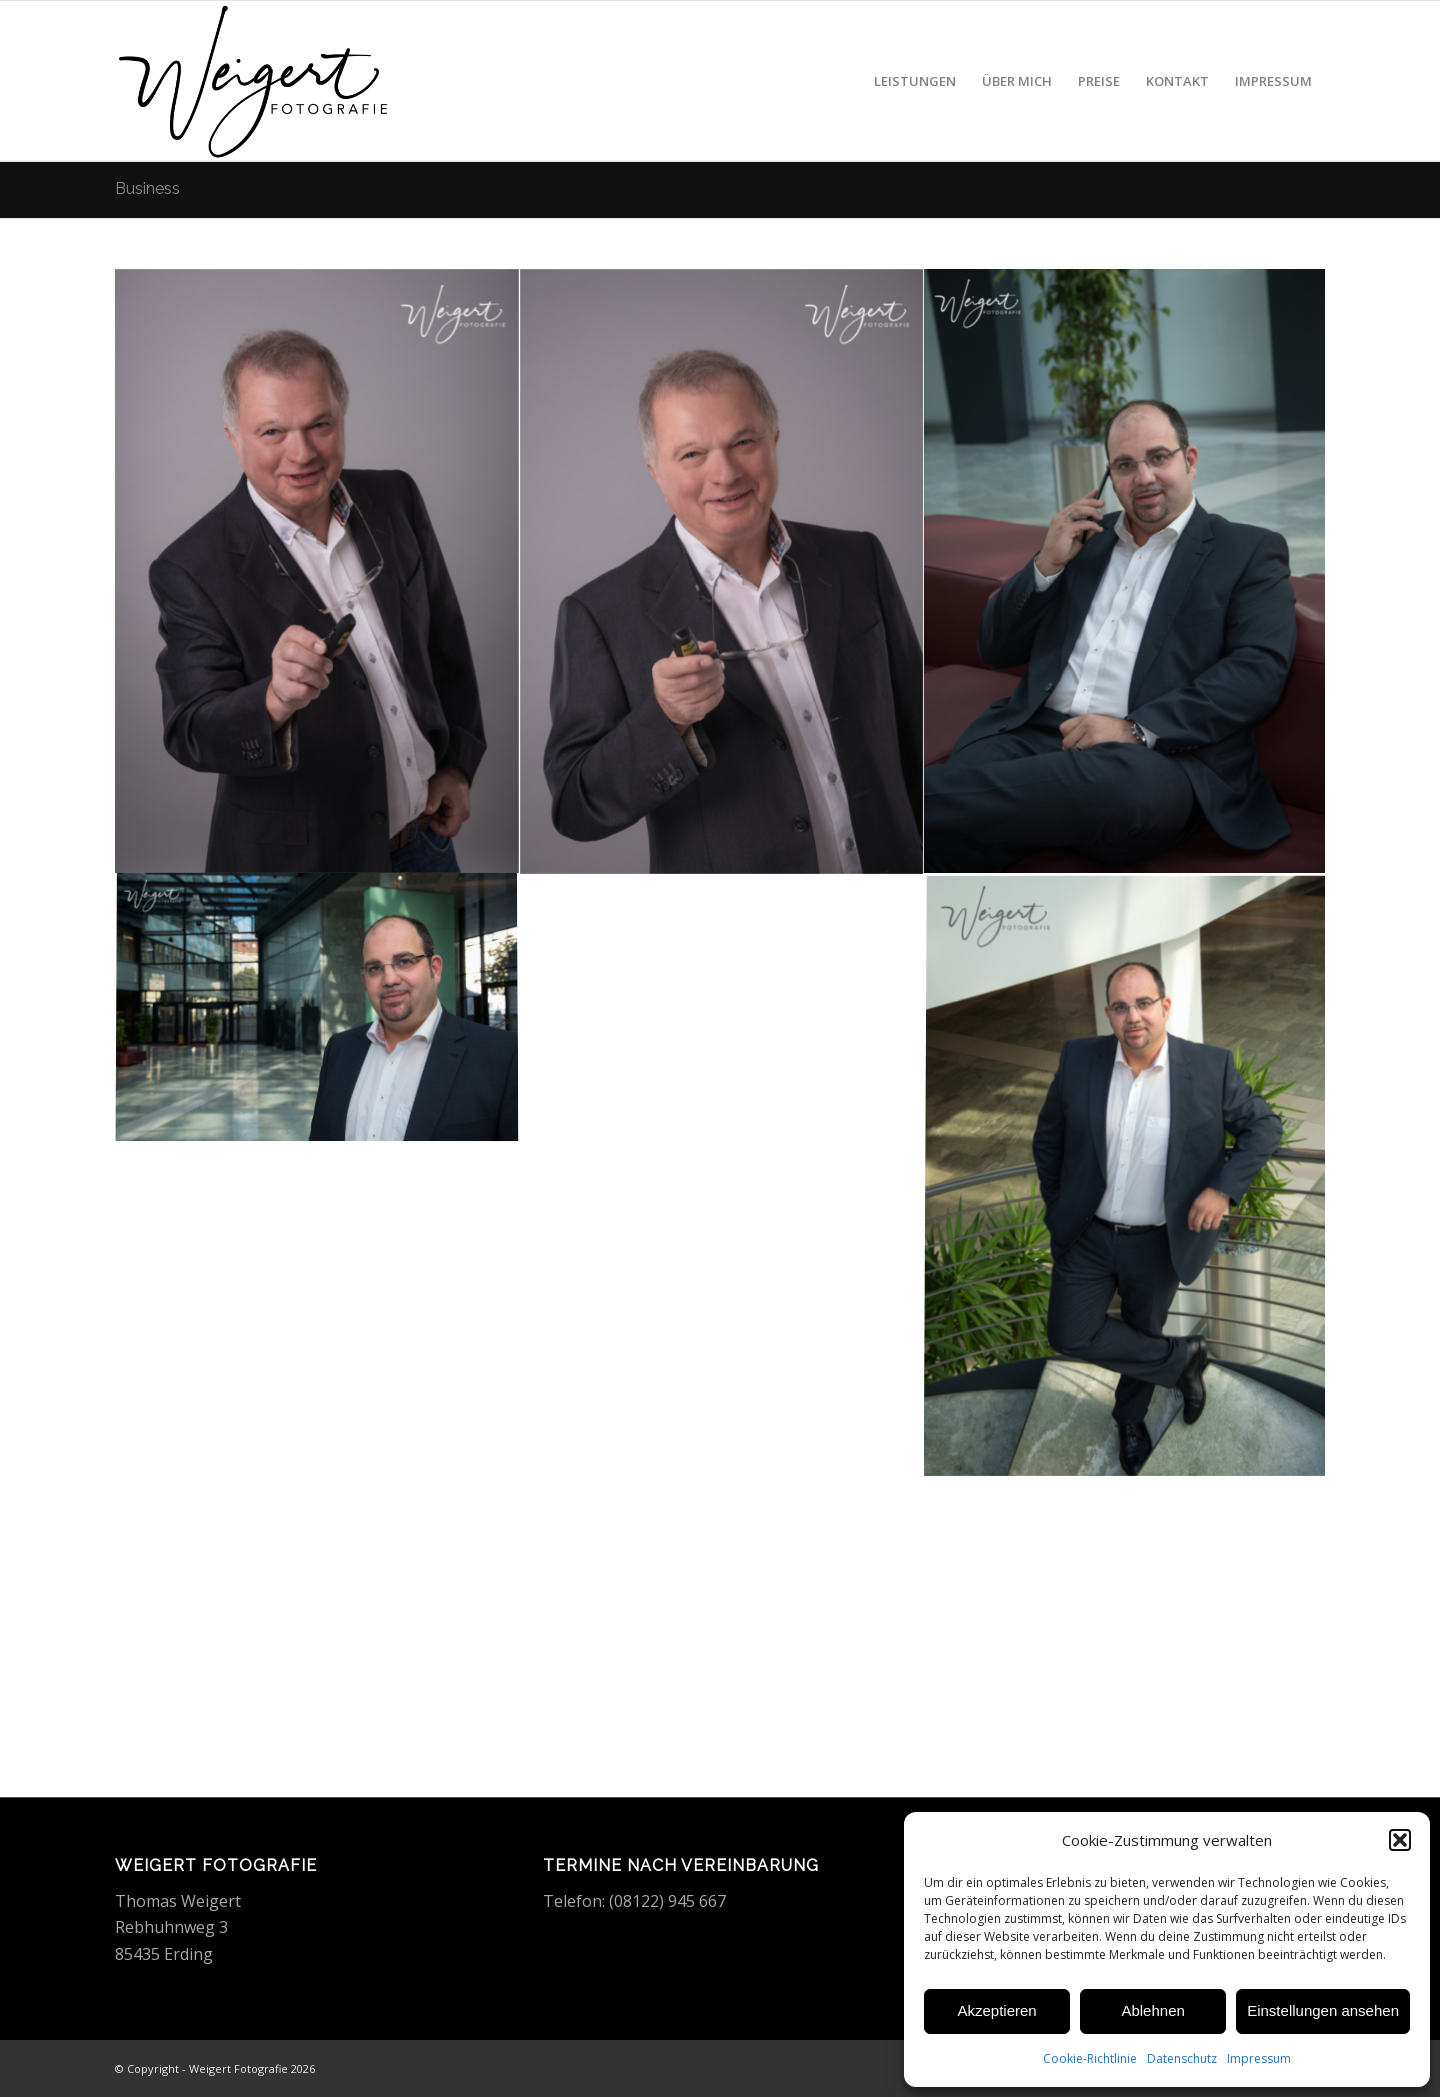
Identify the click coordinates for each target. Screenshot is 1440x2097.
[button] (1400, 1840)
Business (147, 188)
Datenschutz (1182, 2058)
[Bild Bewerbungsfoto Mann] (317, 571)
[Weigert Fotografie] (253, 81)
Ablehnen (1152, 2010)
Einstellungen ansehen (1323, 2010)
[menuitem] (915, 81)
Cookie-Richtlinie (1090, 2058)
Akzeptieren (996, 2010)
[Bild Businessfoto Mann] (1126, 571)
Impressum (1259, 2058)
